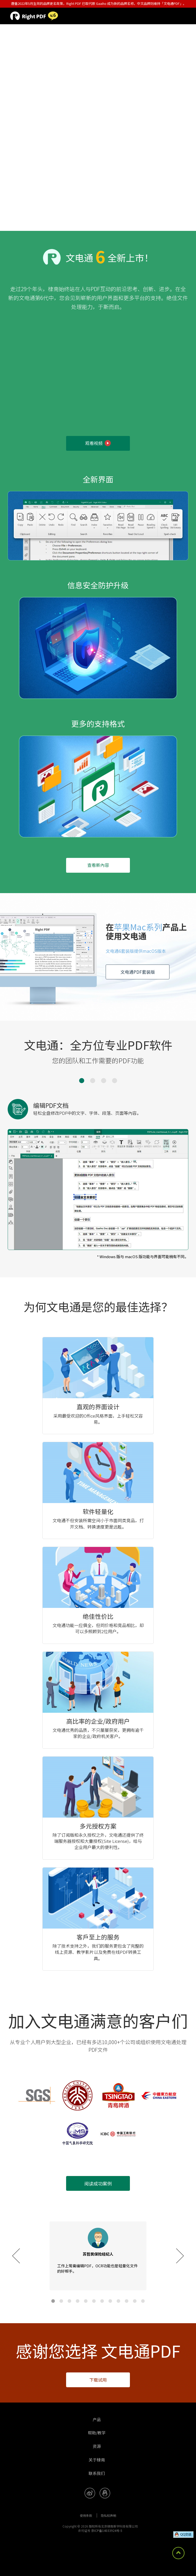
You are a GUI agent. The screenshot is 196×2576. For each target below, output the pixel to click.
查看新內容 (98, 865)
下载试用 (98, 2380)
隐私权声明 (108, 2515)
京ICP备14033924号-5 (106, 2530)
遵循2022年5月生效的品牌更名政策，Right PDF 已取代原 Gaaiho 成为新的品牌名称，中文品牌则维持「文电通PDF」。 (98, 3)
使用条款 (86, 2515)
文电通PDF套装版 (137, 972)
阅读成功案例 (98, 2183)
